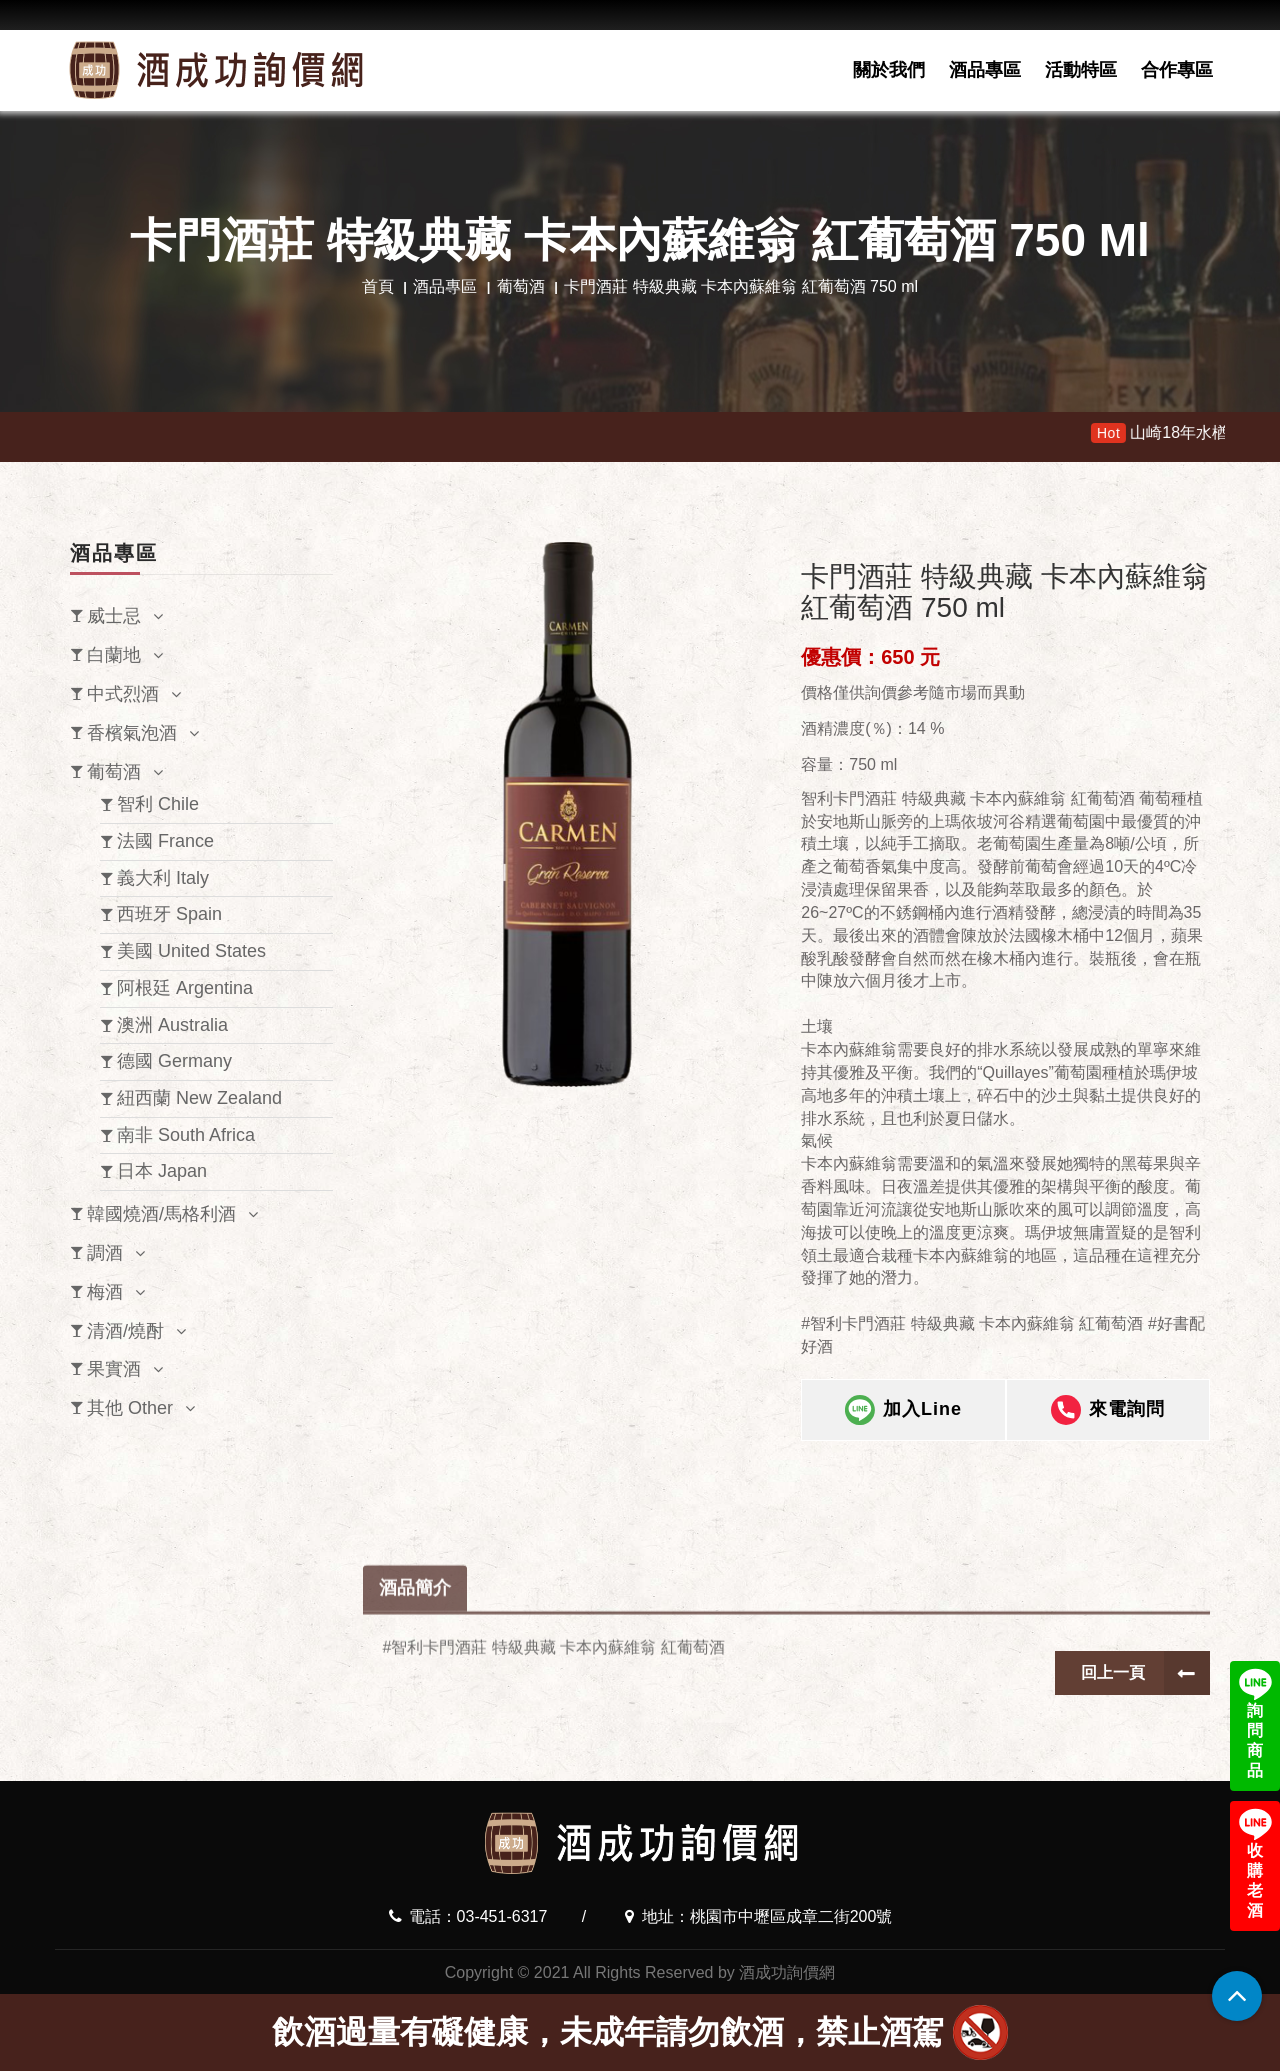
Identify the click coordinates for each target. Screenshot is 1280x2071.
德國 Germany (174, 1061)
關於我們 (889, 70)
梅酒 (105, 1292)
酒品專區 (985, 70)
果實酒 (114, 1369)
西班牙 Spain (169, 914)
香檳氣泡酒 (132, 733)
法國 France (165, 841)
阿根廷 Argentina (185, 988)
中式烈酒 (123, 694)
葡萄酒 (521, 286)
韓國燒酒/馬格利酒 (161, 1214)
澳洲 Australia (172, 1025)
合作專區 (1177, 70)
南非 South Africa (186, 1135)
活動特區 (1081, 70)
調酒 (105, 1253)
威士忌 (114, 616)
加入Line (903, 1422)
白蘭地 (114, 655)
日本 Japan (162, 1171)
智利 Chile (158, 804)
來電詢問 (1108, 1422)
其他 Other (130, 1408)
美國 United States (191, 951)
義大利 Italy (163, 878)
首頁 (378, 286)
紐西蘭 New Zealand (199, 1098)
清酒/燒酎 (125, 1331)
